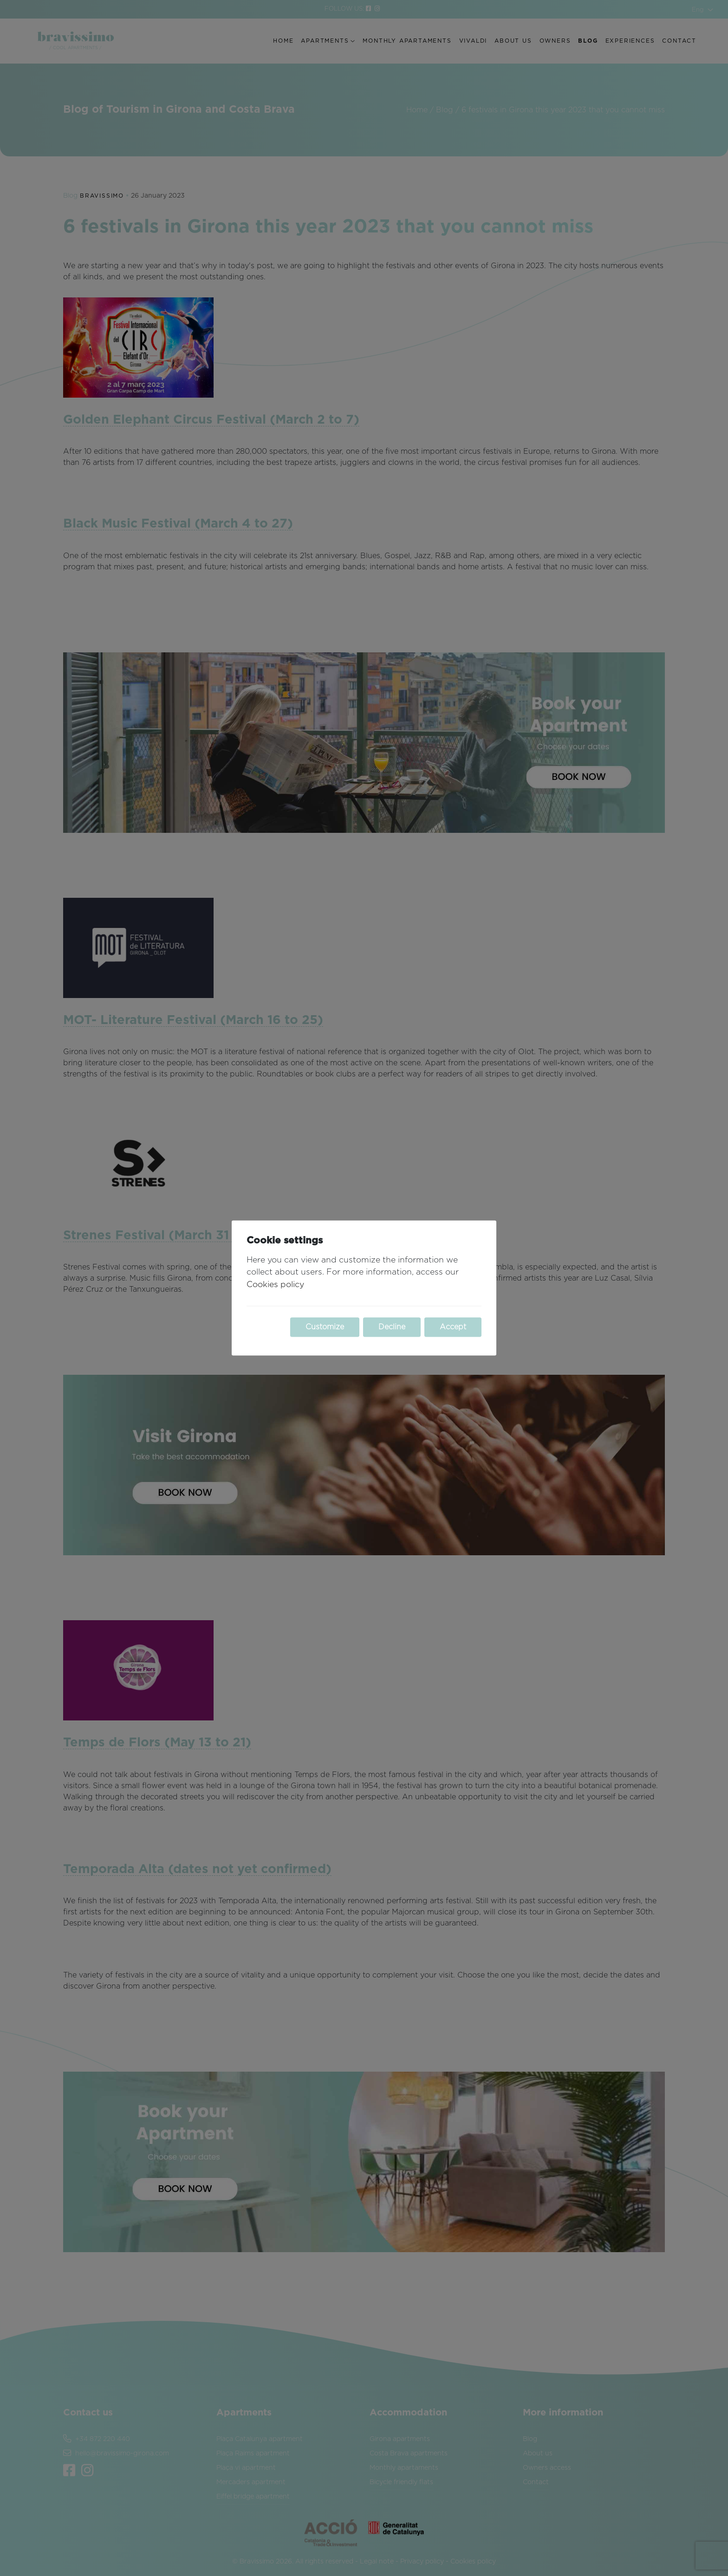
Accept (453, 1327)
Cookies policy (275, 1285)
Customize (325, 1327)
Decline (391, 1327)
